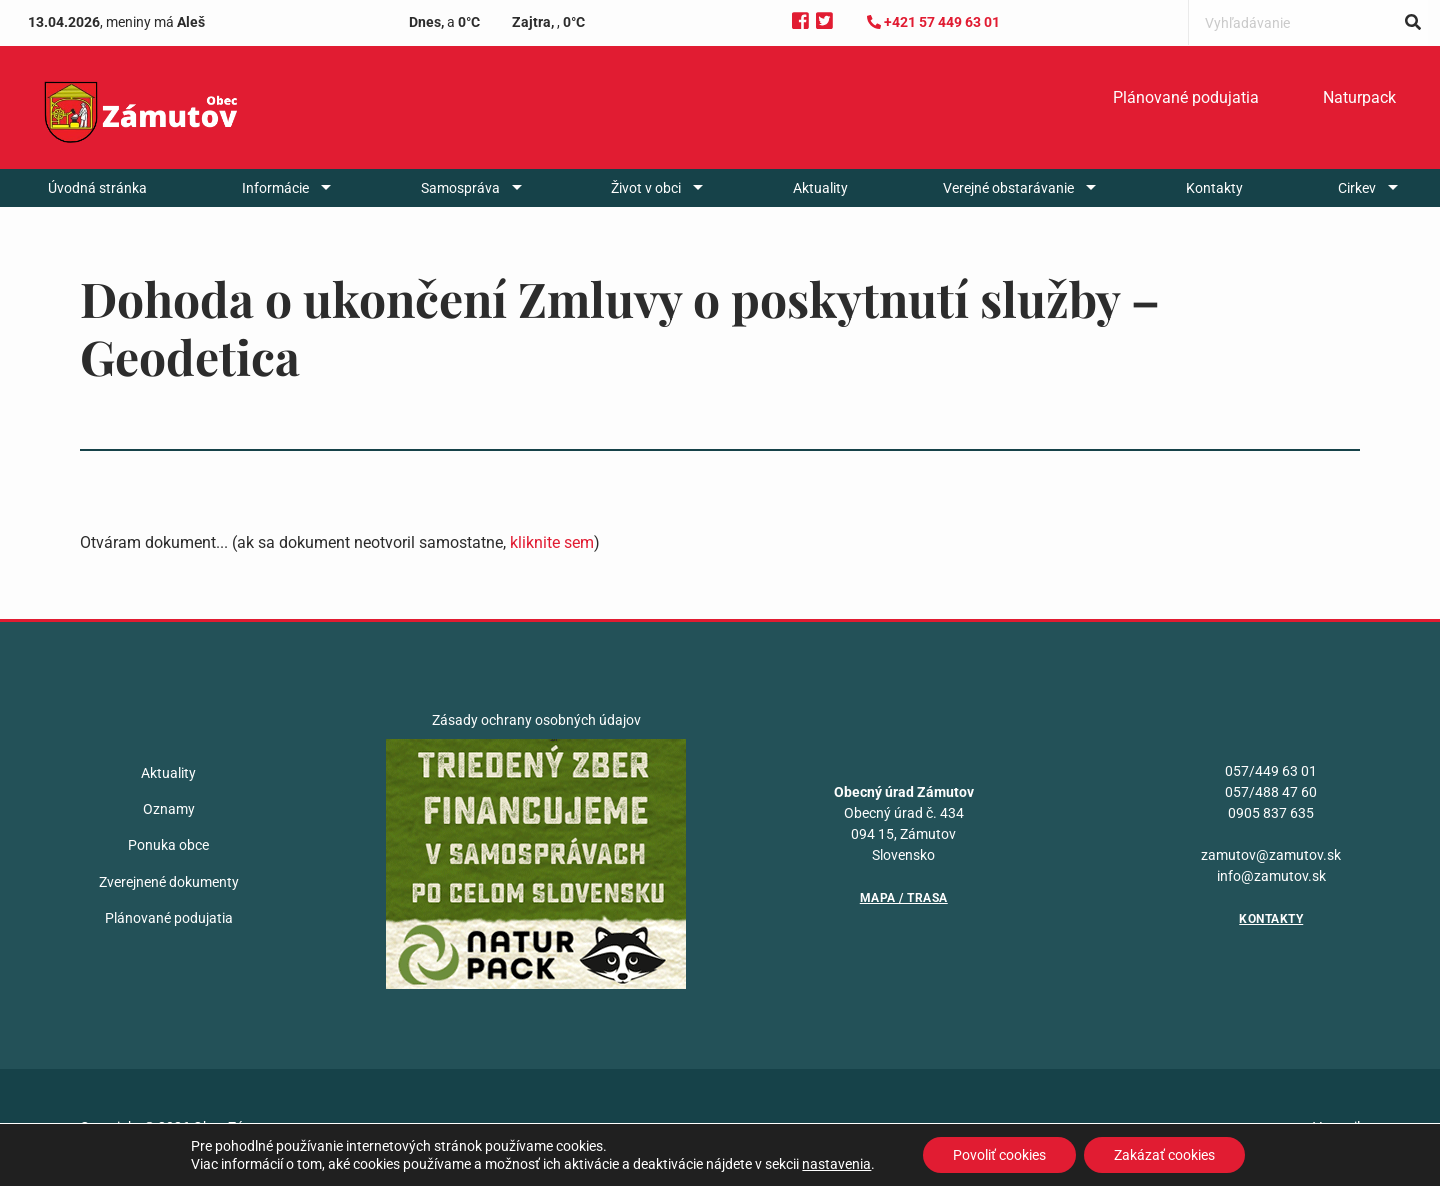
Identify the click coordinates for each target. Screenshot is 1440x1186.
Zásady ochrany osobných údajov (536, 720)
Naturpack (1359, 97)
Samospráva (460, 188)
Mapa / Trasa (904, 898)
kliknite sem (552, 542)
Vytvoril (1336, 1127)
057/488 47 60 (1271, 792)
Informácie (275, 188)
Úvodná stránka (97, 188)
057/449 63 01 (1271, 771)
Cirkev (1357, 188)
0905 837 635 (1271, 813)
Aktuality (820, 188)
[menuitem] (1186, 98)
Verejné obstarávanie (1008, 188)
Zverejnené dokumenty (169, 882)
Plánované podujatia (1186, 97)
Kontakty (1214, 188)
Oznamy (169, 809)
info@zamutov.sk (1271, 876)
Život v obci (646, 188)
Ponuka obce (168, 845)
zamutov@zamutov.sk (1271, 855)
